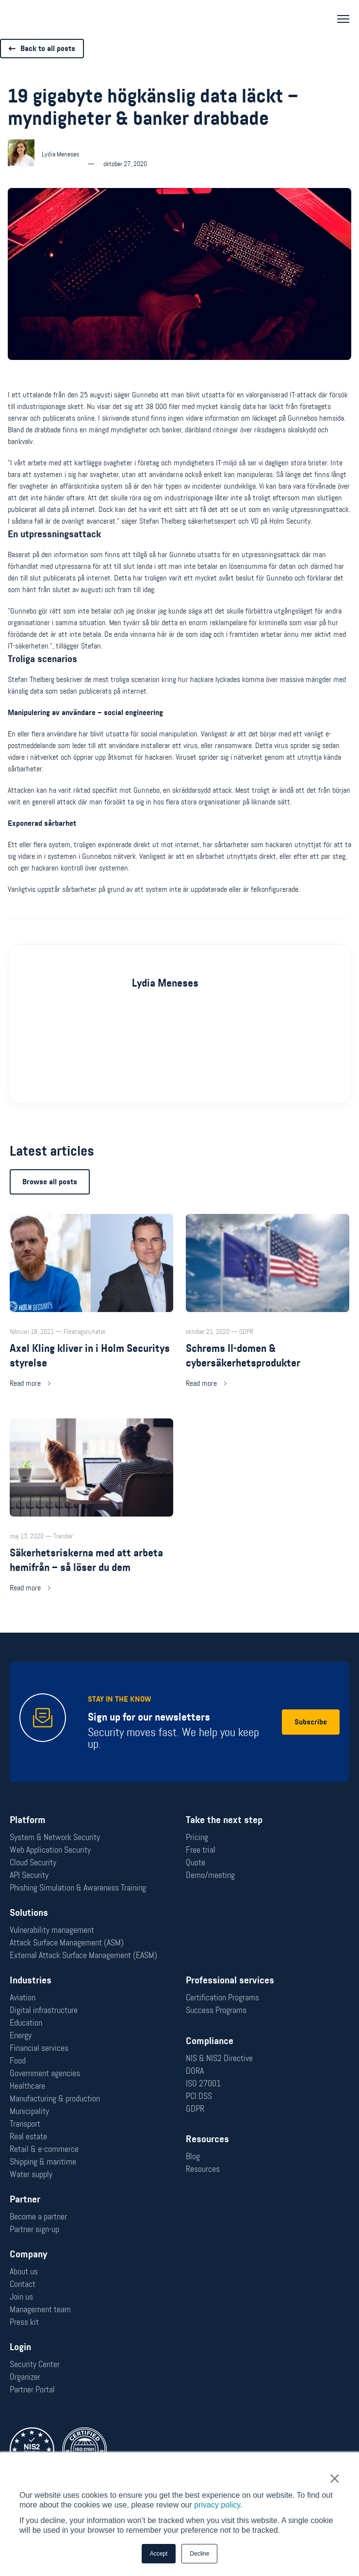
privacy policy (217, 2505)
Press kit (24, 2322)
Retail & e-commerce (44, 2149)
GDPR (195, 2109)
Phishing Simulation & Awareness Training (78, 1888)
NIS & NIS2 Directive (219, 2058)
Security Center (35, 2364)
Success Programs (216, 2010)
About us (24, 2271)
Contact (22, 2284)
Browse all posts (49, 1198)
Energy (21, 2035)
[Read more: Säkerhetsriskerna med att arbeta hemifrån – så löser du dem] (91, 1523)
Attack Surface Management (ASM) (67, 1942)
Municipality (29, 2111)
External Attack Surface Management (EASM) (83, 1955)
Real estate (28, 2136)
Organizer (25, 2377)
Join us (21, 2297)
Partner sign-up (34, 2229)
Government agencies (45, 2073)
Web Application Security (50, 1850)
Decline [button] (199, 2553)
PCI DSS (199, 2096)
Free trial (200, 1850)
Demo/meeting (210, 1875)
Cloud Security (33, 1862)
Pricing (197, 1837)
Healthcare (27, 2086)
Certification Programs (222, 1997)
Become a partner (38, 2216)
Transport (25, 2124)
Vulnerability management (52, 1930)
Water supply (31, 2174)
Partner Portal (32, 2389)
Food (18, 2060)
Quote (195, 1862)
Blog (193, 2156)
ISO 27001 (203, 2083)
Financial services (39, 2048)
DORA (195, 2071)
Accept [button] (159, 2553)
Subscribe (310, 1721)
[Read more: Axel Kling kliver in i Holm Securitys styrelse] (91, 1318)
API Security (29, 1875)
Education (26, 2023)
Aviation (22, 1997)
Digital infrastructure (44, 2010)
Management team (40, 2309)
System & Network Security (55, 1837)
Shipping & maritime (43, 2161)
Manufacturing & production (55, 2098)
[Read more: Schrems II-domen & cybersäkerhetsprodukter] (267, 1318)
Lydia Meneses (165, 1000)
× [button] (334, 2478)
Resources (203, 2169)
